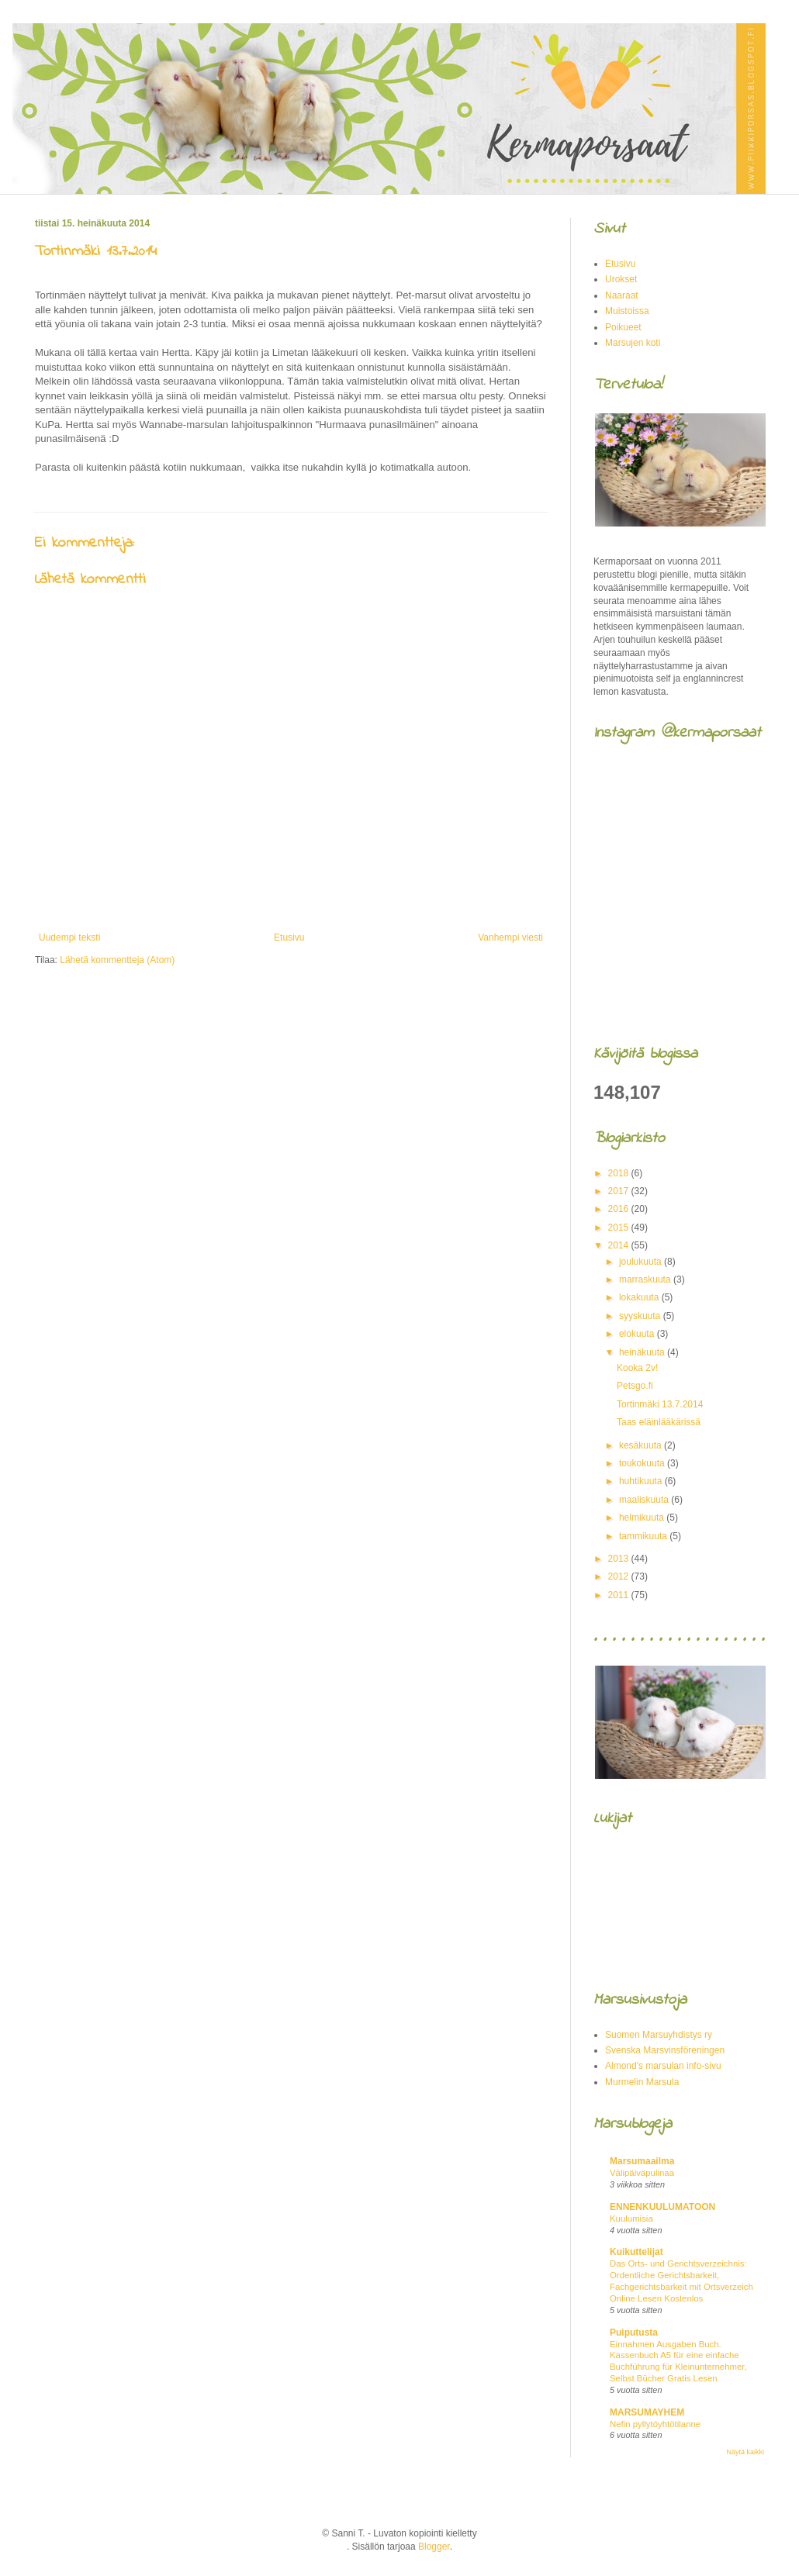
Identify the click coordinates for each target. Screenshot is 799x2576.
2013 (619, 1558)
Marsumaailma (642, 2161)
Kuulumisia (631, 2218)
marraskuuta (646, 1279)
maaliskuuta (645, 1499)
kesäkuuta (641, 1445)
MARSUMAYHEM (647, 2412)
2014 (619, 1245)
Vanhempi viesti (510, 937)
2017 (619, 1191)
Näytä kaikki (745, 2452)
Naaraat (621, 295)
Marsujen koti (632, 342)
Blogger (434, 2546)
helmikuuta (642, 1517)
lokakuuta (640, 1297)
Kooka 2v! (637, 1367)
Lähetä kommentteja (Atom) (117, 960)
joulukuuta (641, 1261)
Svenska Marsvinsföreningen (665, 2050)
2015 (619, 1227)
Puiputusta (634, 2332)
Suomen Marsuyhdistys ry (658, 2034)
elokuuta (638, 1333)
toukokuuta (643, 1463)
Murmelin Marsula (642, 2082)
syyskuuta (641, 1315)
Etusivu (289, 937)
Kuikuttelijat (636, 2251)
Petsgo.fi (635, 1385)
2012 (619, 1576)
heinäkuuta (643, 1352)
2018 (619, 1173)
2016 (619, 1208)
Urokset (621, 279)
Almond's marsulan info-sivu (663, 2065)
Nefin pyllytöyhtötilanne (655, 2424)
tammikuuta (644, 1536)
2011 (619, 1595)
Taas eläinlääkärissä (658, 1422)
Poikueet (623, 327)
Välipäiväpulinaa (642, 2172)
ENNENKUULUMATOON (662, 2206)
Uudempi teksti (69, 937)
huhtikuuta (642, 1481)
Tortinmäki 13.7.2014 (660, 1404)
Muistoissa (627, 311)
